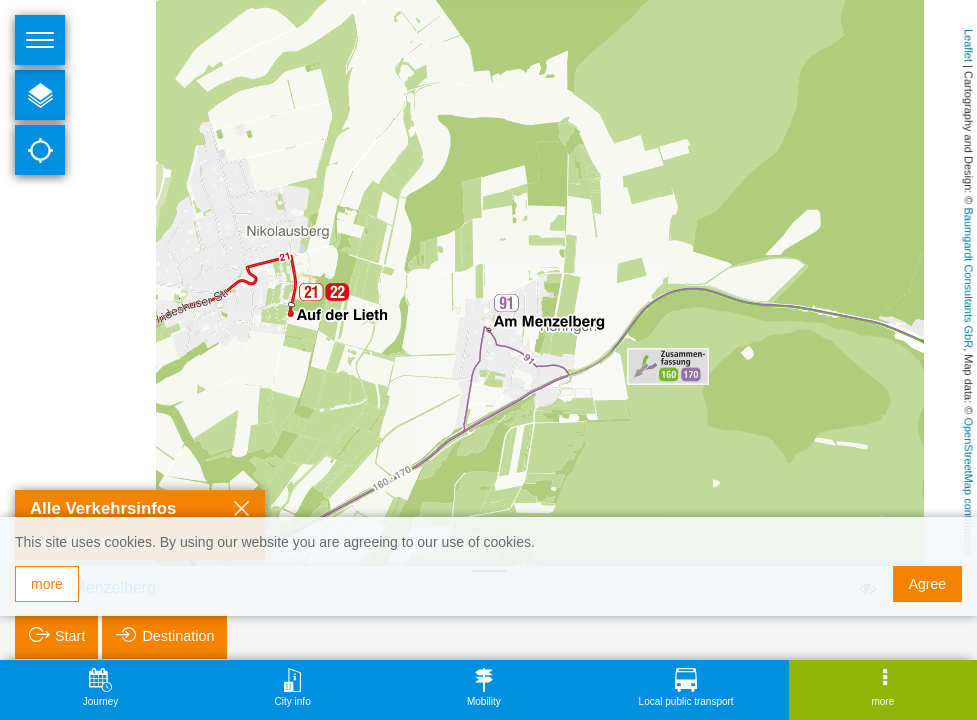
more (47, 584)
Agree (927, 584)
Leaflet (969, 45)
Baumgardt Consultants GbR (969, 278)
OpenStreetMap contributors (969, 486)
